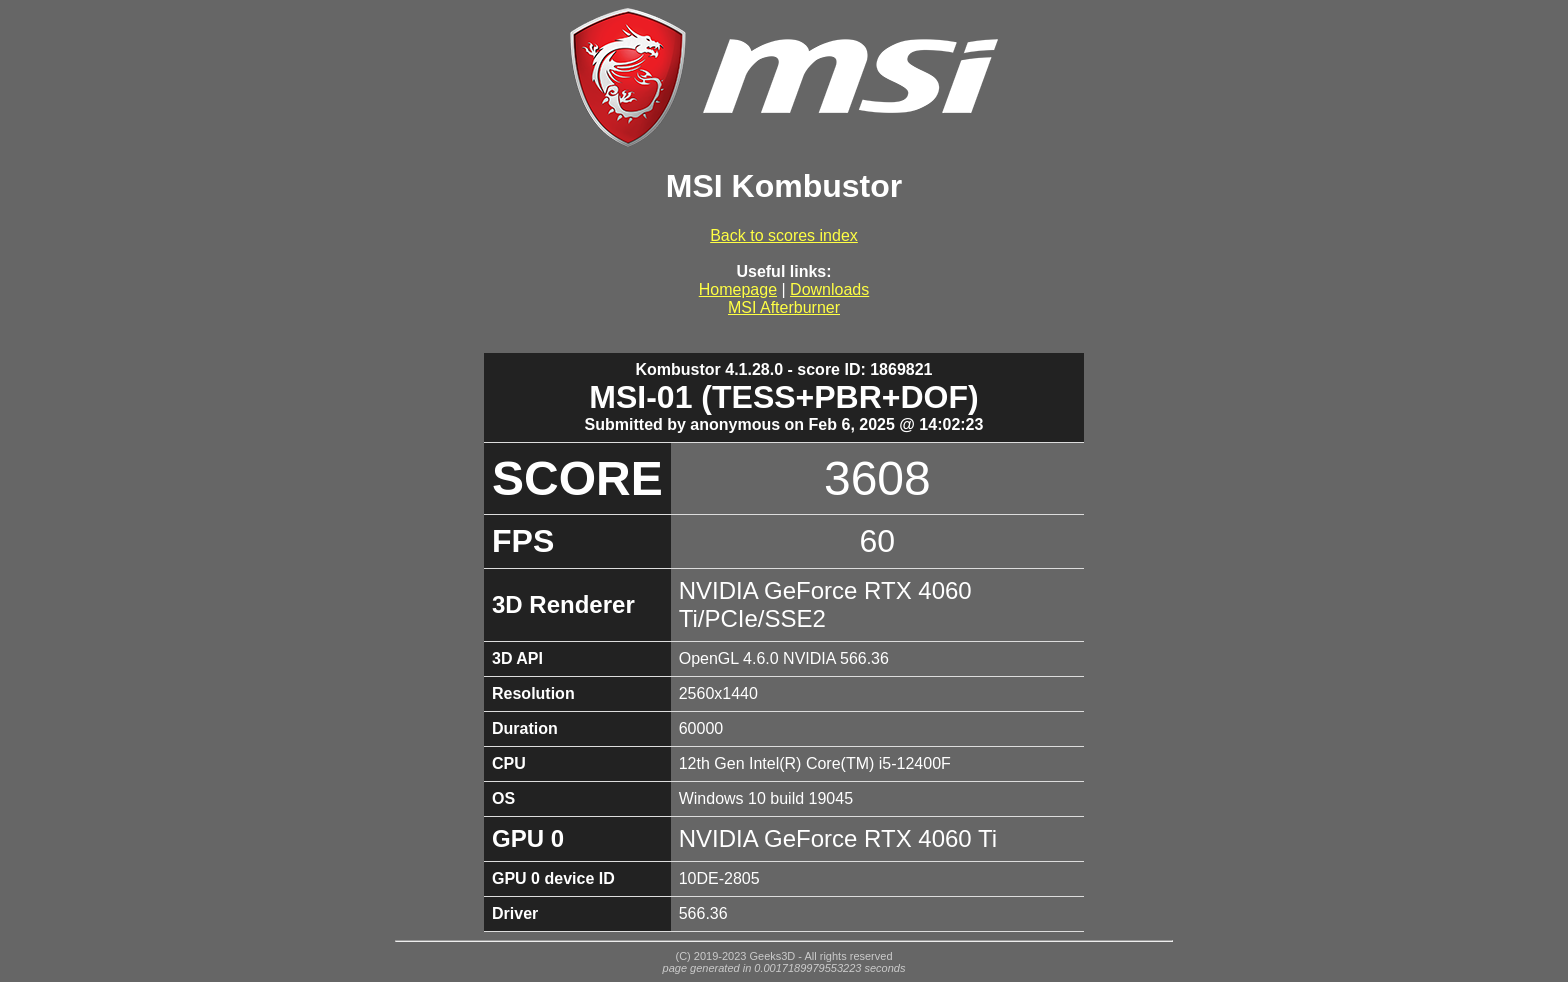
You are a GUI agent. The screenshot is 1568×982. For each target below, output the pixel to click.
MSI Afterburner (784, 307)
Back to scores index (784, 235)
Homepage (738, 289)
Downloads (829, 289)
